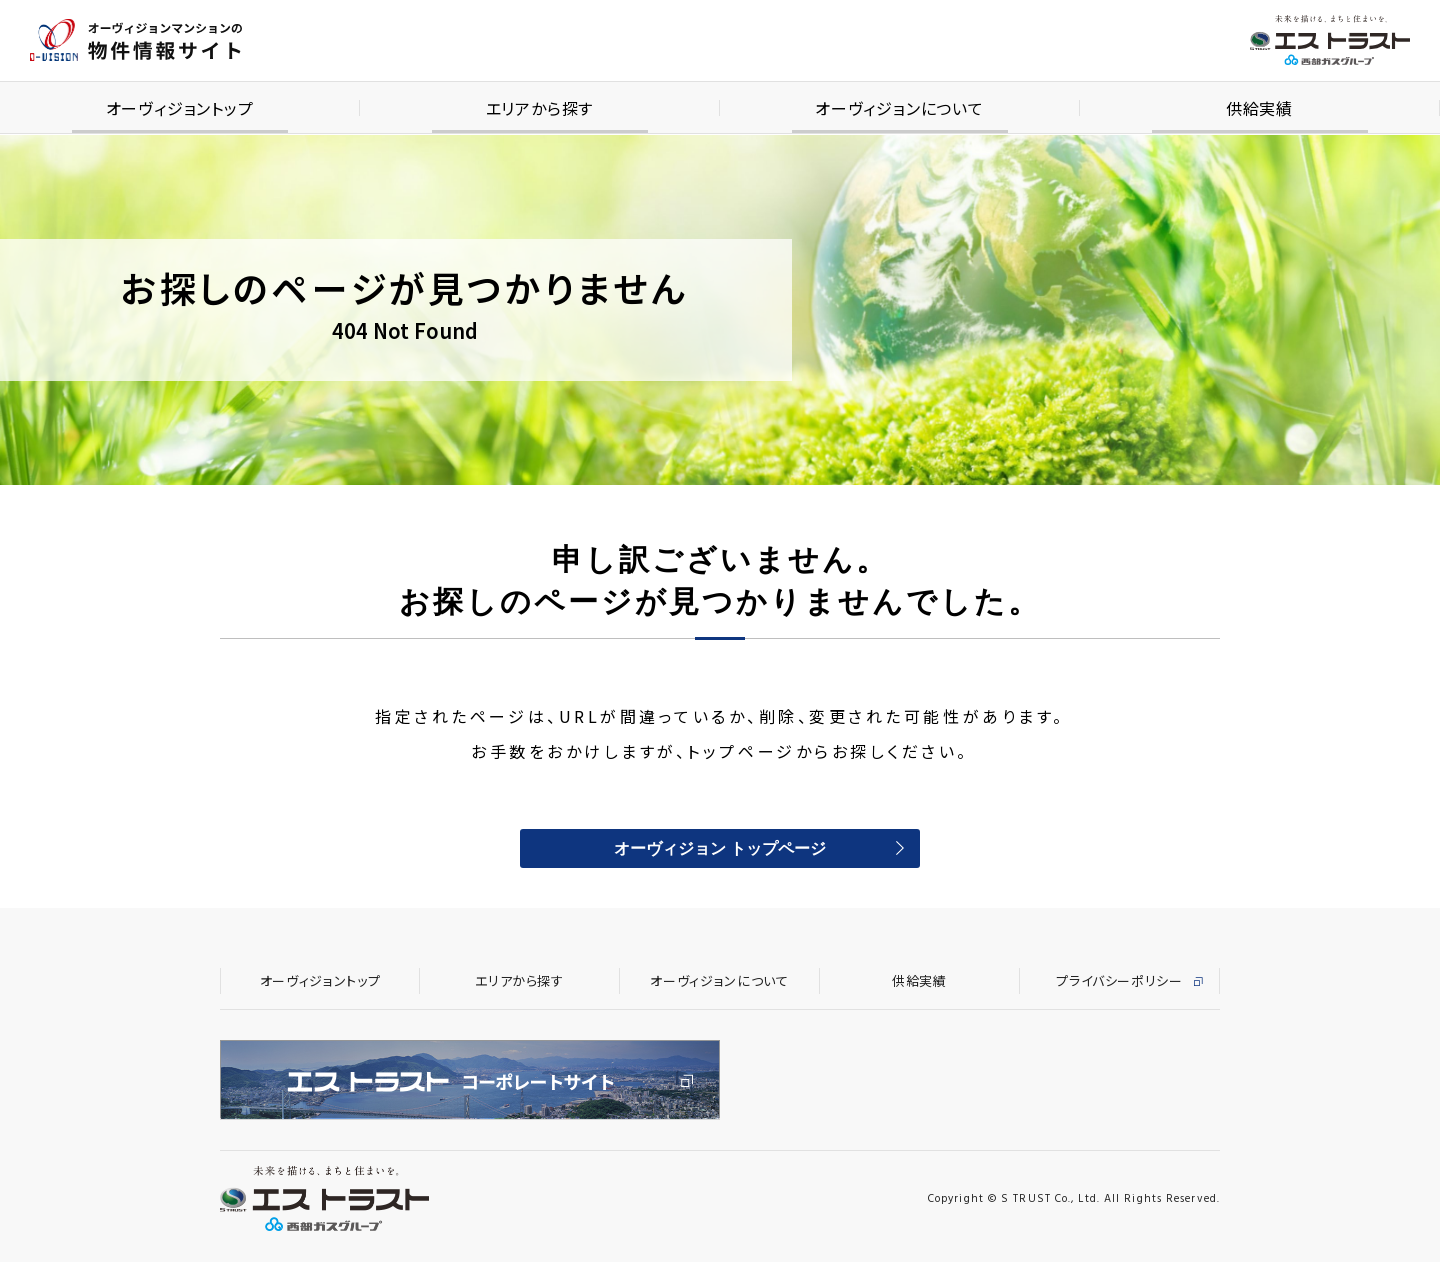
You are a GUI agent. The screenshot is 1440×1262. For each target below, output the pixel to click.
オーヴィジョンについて (719, 980)
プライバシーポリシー (1119, 980)
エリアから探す (519, 980)
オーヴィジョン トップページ (720, 850)
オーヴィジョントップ (320, 980)
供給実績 (919, 980)
